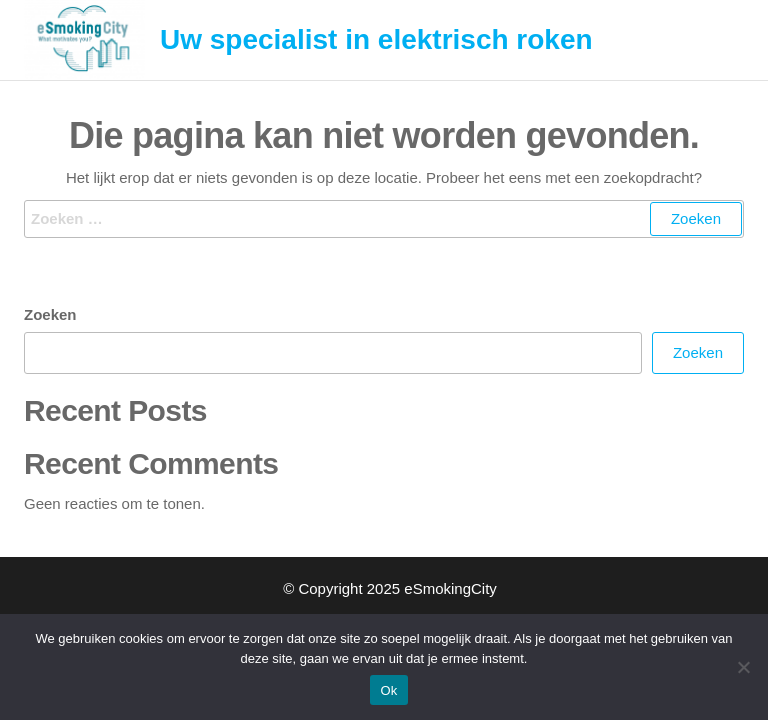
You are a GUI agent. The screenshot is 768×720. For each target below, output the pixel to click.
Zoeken (50, 314)
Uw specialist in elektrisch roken (376, 39)
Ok (388, 690)
